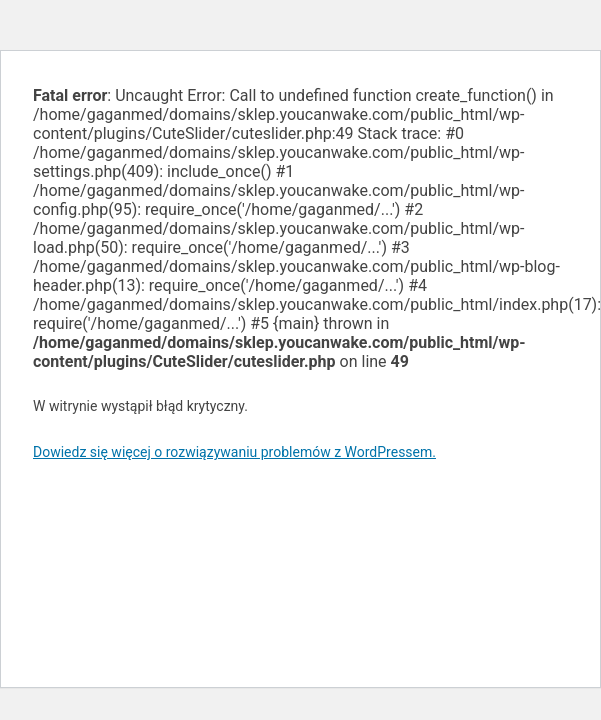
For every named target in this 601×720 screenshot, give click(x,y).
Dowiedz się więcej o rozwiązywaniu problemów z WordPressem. (234, 452)
